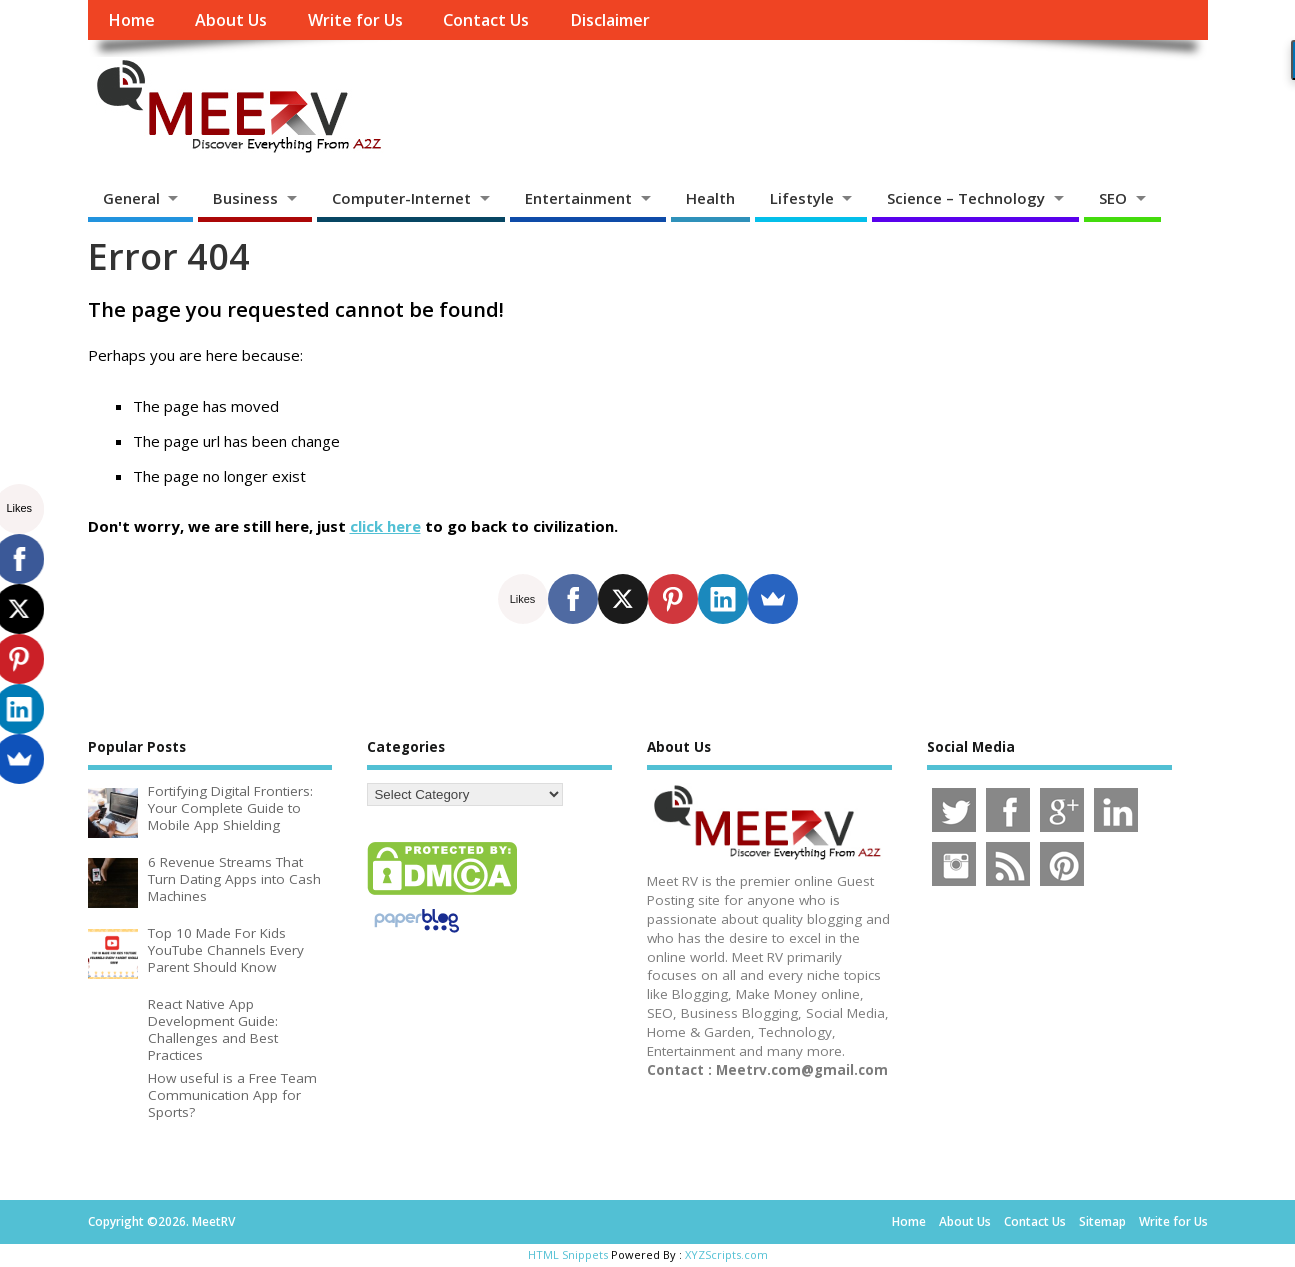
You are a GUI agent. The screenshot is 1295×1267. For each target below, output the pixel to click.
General (131, 198)
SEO (1113, 198)
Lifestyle (802, 198)
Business (245, 198)
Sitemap (1102, 1221)
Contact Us (486, 20)
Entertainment (578, 198)
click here (385, 526)
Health (710, 198)
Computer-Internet (401, 198)
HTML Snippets (568, 1254)
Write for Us (355, 20)
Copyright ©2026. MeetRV (161, 1221)
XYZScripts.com (726, 1254)
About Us (231, 20)
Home (131, 20)
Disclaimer (610, 20)
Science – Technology (966, 198)
